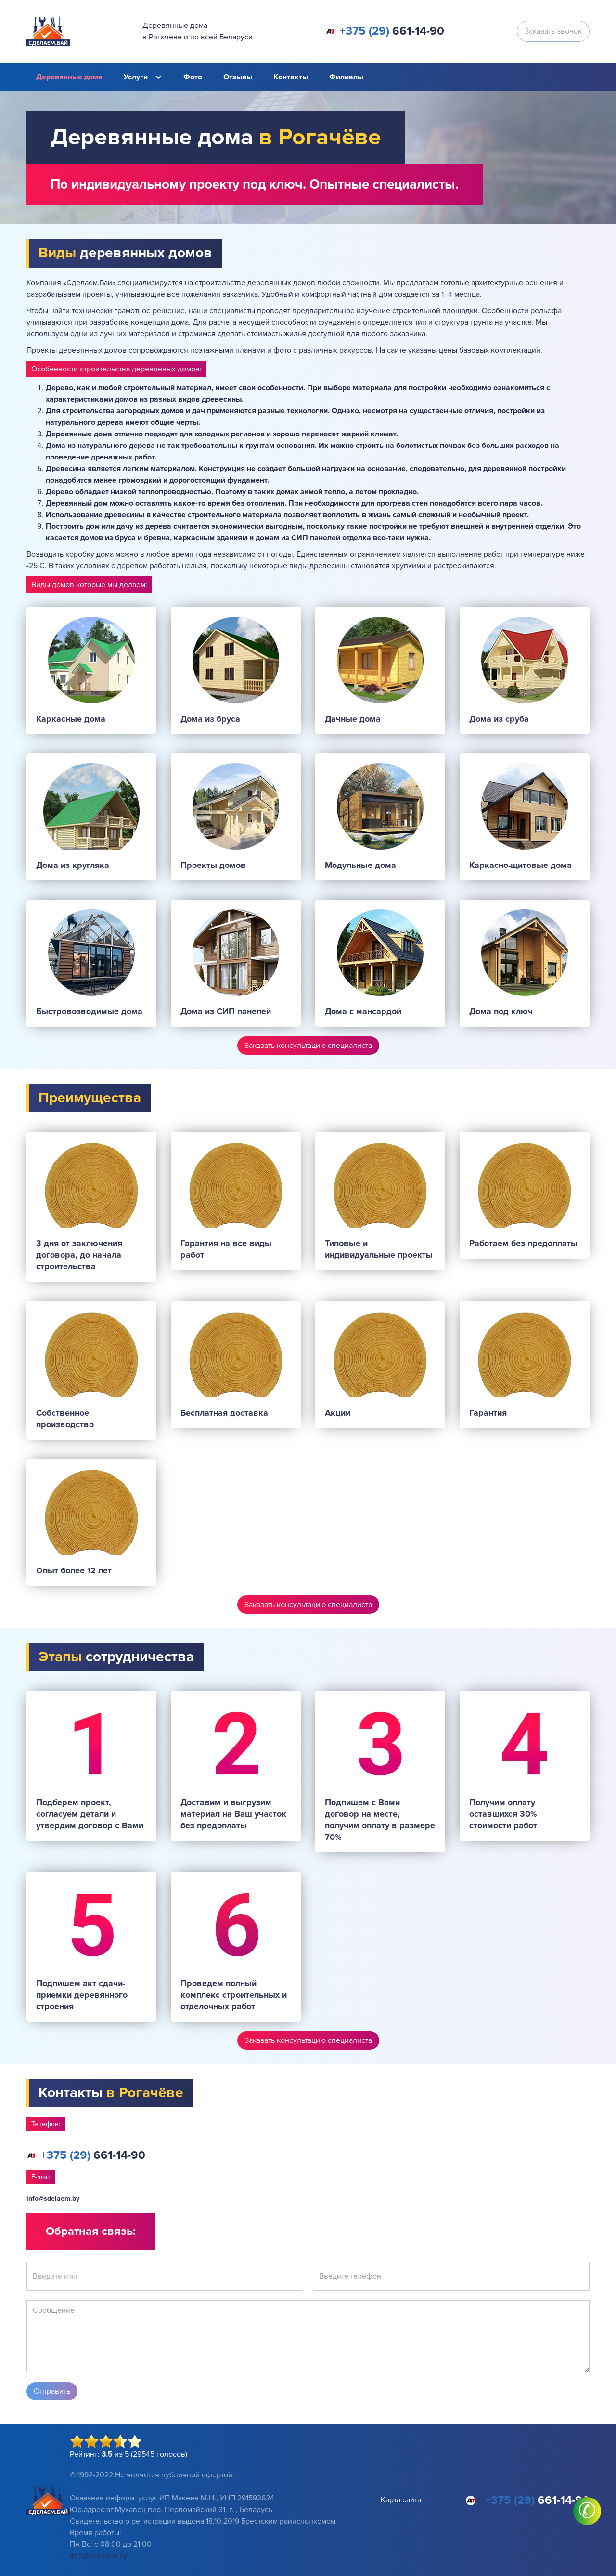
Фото (192, 77)
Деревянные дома (69, 77)
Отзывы (237, 77)
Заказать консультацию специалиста (308, 1045)
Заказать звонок (553, 31)
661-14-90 (392, 31)
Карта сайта (401, 2500)
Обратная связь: (91, 2231)
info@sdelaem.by (52, 2198)
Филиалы (346, 77)
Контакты (290, 77)
